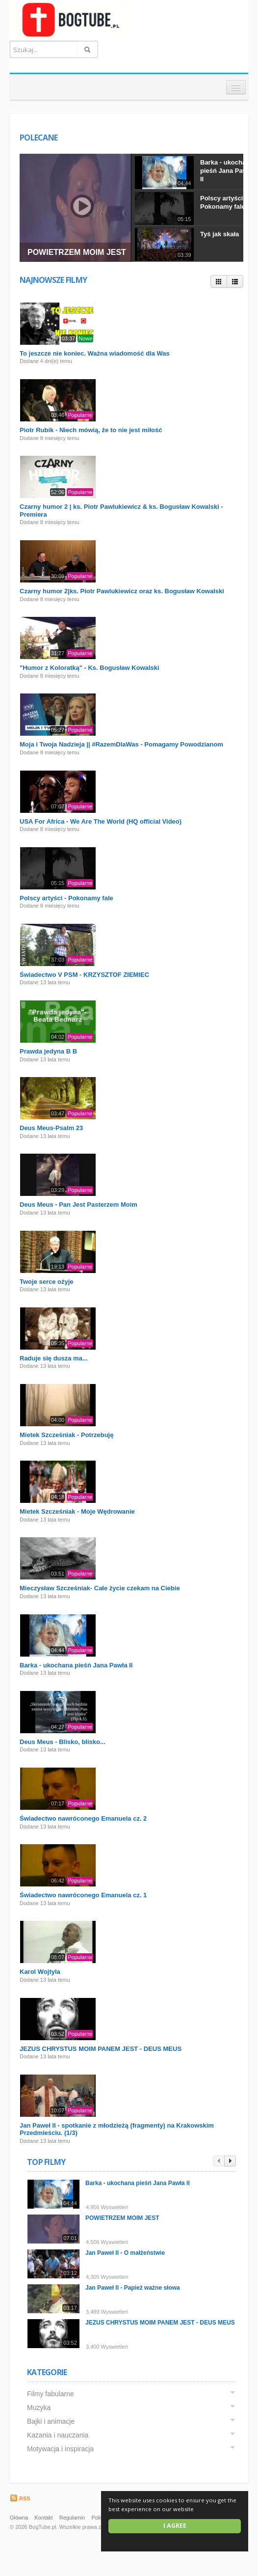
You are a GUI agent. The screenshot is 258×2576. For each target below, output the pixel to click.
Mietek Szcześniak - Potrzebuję (66, 1435)
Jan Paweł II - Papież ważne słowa (132, 2287)
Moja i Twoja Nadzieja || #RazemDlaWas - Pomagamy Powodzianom (121, 744)
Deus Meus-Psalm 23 (51, 1128)
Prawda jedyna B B (48, 1051)
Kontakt (43, 2518)
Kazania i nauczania (57, 2435)
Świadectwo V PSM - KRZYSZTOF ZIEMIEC (84, 974)
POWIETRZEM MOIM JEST (76, 252)
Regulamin (72, 2518)
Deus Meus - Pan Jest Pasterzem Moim (78, 1204)
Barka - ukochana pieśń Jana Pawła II (226, 171)
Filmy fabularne (50, 2394)
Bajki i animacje (51, 2421)
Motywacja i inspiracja (60, 2449)
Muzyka (39, 2407)
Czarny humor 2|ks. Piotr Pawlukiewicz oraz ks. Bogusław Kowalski (122, 591)
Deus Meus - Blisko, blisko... (62, 1741)
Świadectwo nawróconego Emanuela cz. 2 (83, 1818)
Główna (19, 2518)
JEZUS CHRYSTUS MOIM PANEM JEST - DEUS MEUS (100, 2048)
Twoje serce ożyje (47, 1281)
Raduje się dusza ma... (54, 1358)
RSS (20, 2498)
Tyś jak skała (219, 234)
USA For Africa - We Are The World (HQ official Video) (100, 821)
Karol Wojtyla (40, 1971)
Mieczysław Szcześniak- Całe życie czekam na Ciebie (100, 1588)
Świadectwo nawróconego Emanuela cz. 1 (83, 1895)
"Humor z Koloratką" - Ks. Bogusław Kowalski (89, 667)
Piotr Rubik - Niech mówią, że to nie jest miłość (91, 430)
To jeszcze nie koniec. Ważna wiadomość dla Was (95, 353)
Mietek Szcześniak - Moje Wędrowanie (77, 1511)
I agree (174, 2525)
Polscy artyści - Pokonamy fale (223, 202)
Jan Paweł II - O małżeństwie (125, 2252)
